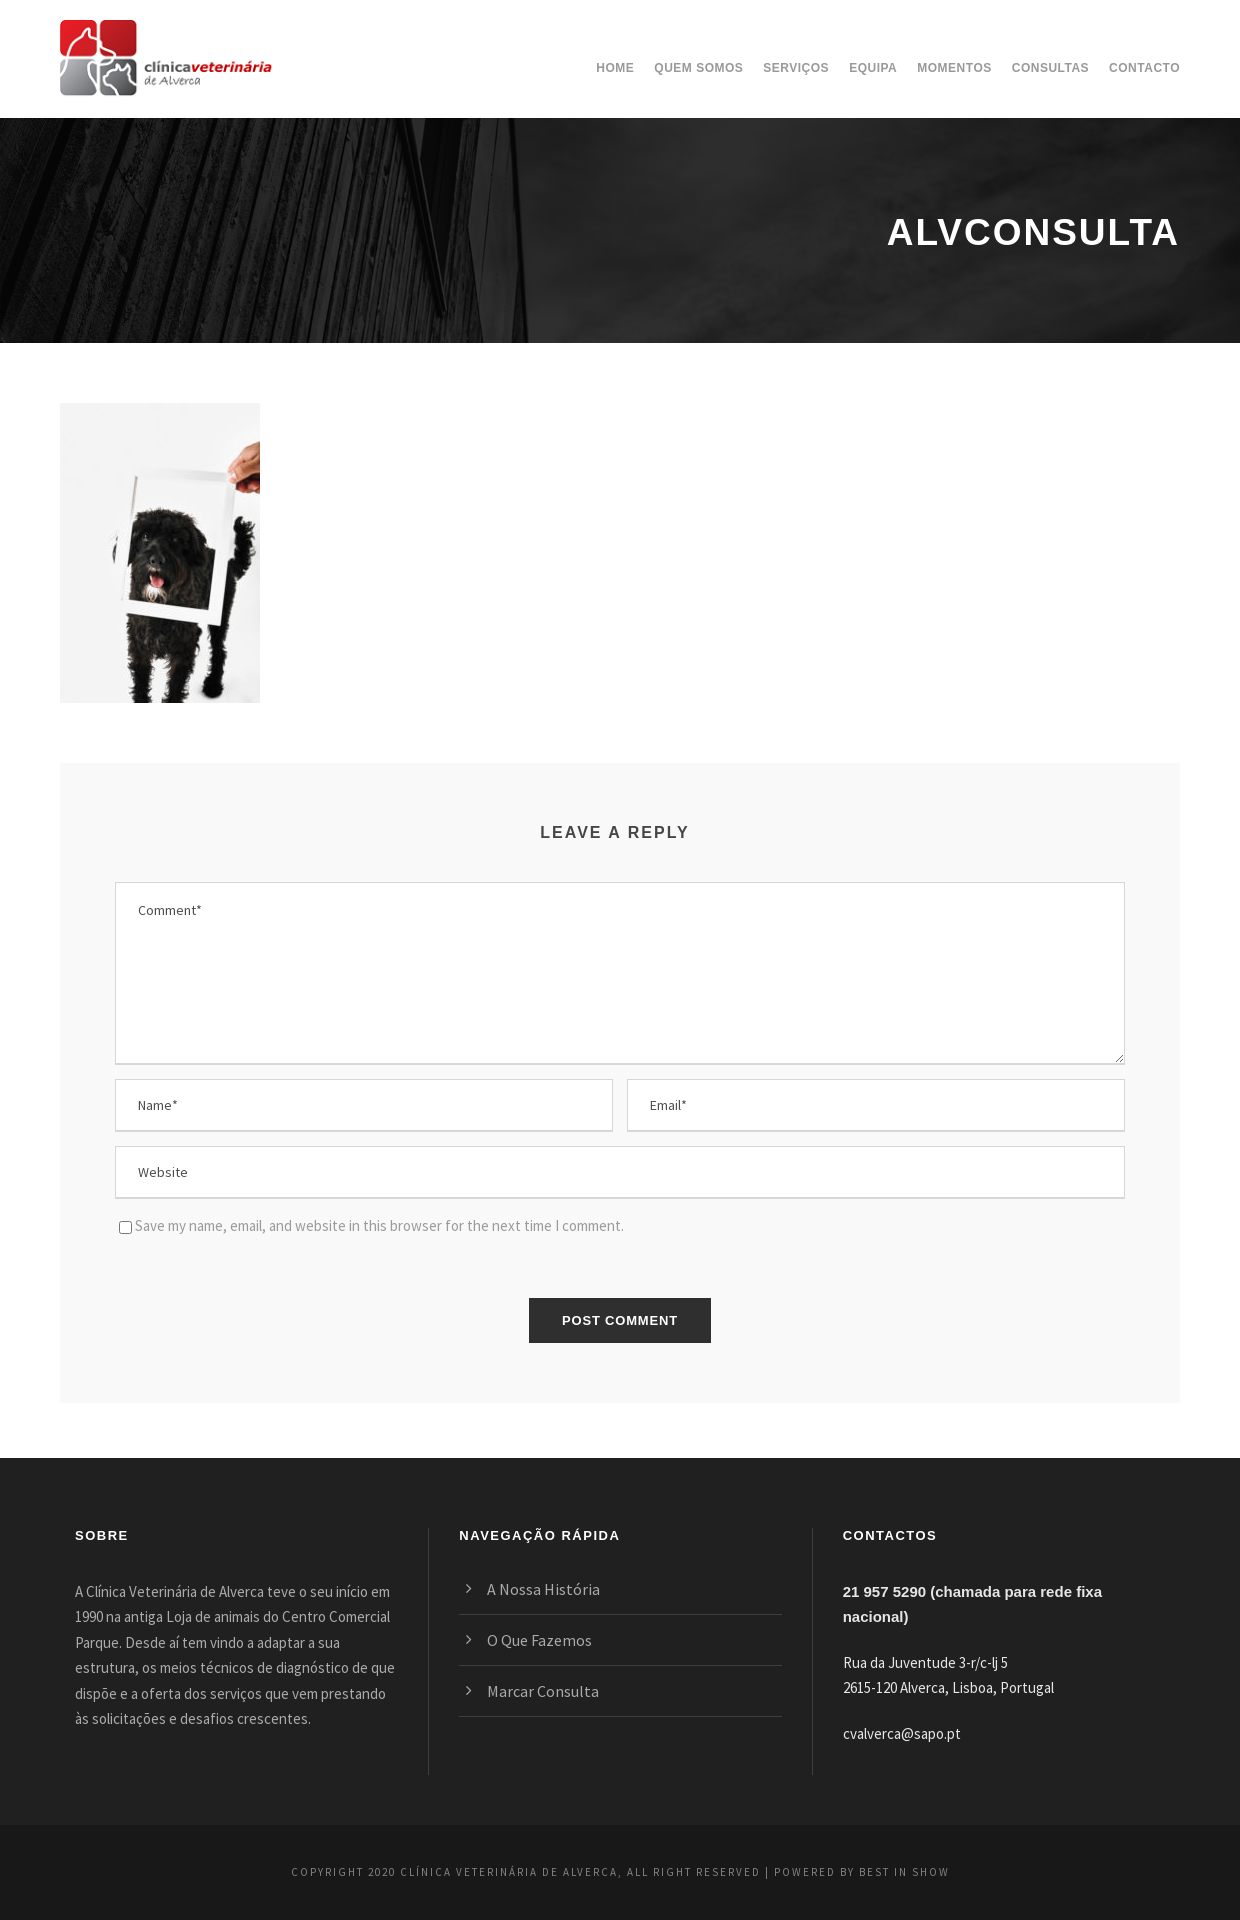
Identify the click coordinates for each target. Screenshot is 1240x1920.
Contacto (1144, 68)
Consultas (1050, 68)
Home (615, 68)
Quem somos (698, 68)
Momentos (954, 68)
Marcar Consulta (543, 1691)
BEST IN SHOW (904, 1872)
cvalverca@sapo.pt (902, 1733)
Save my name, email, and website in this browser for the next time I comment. (379, 1225)
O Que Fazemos (539, 1640)
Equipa (873, 68)
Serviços (796, 68)
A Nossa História (543, 1589)
